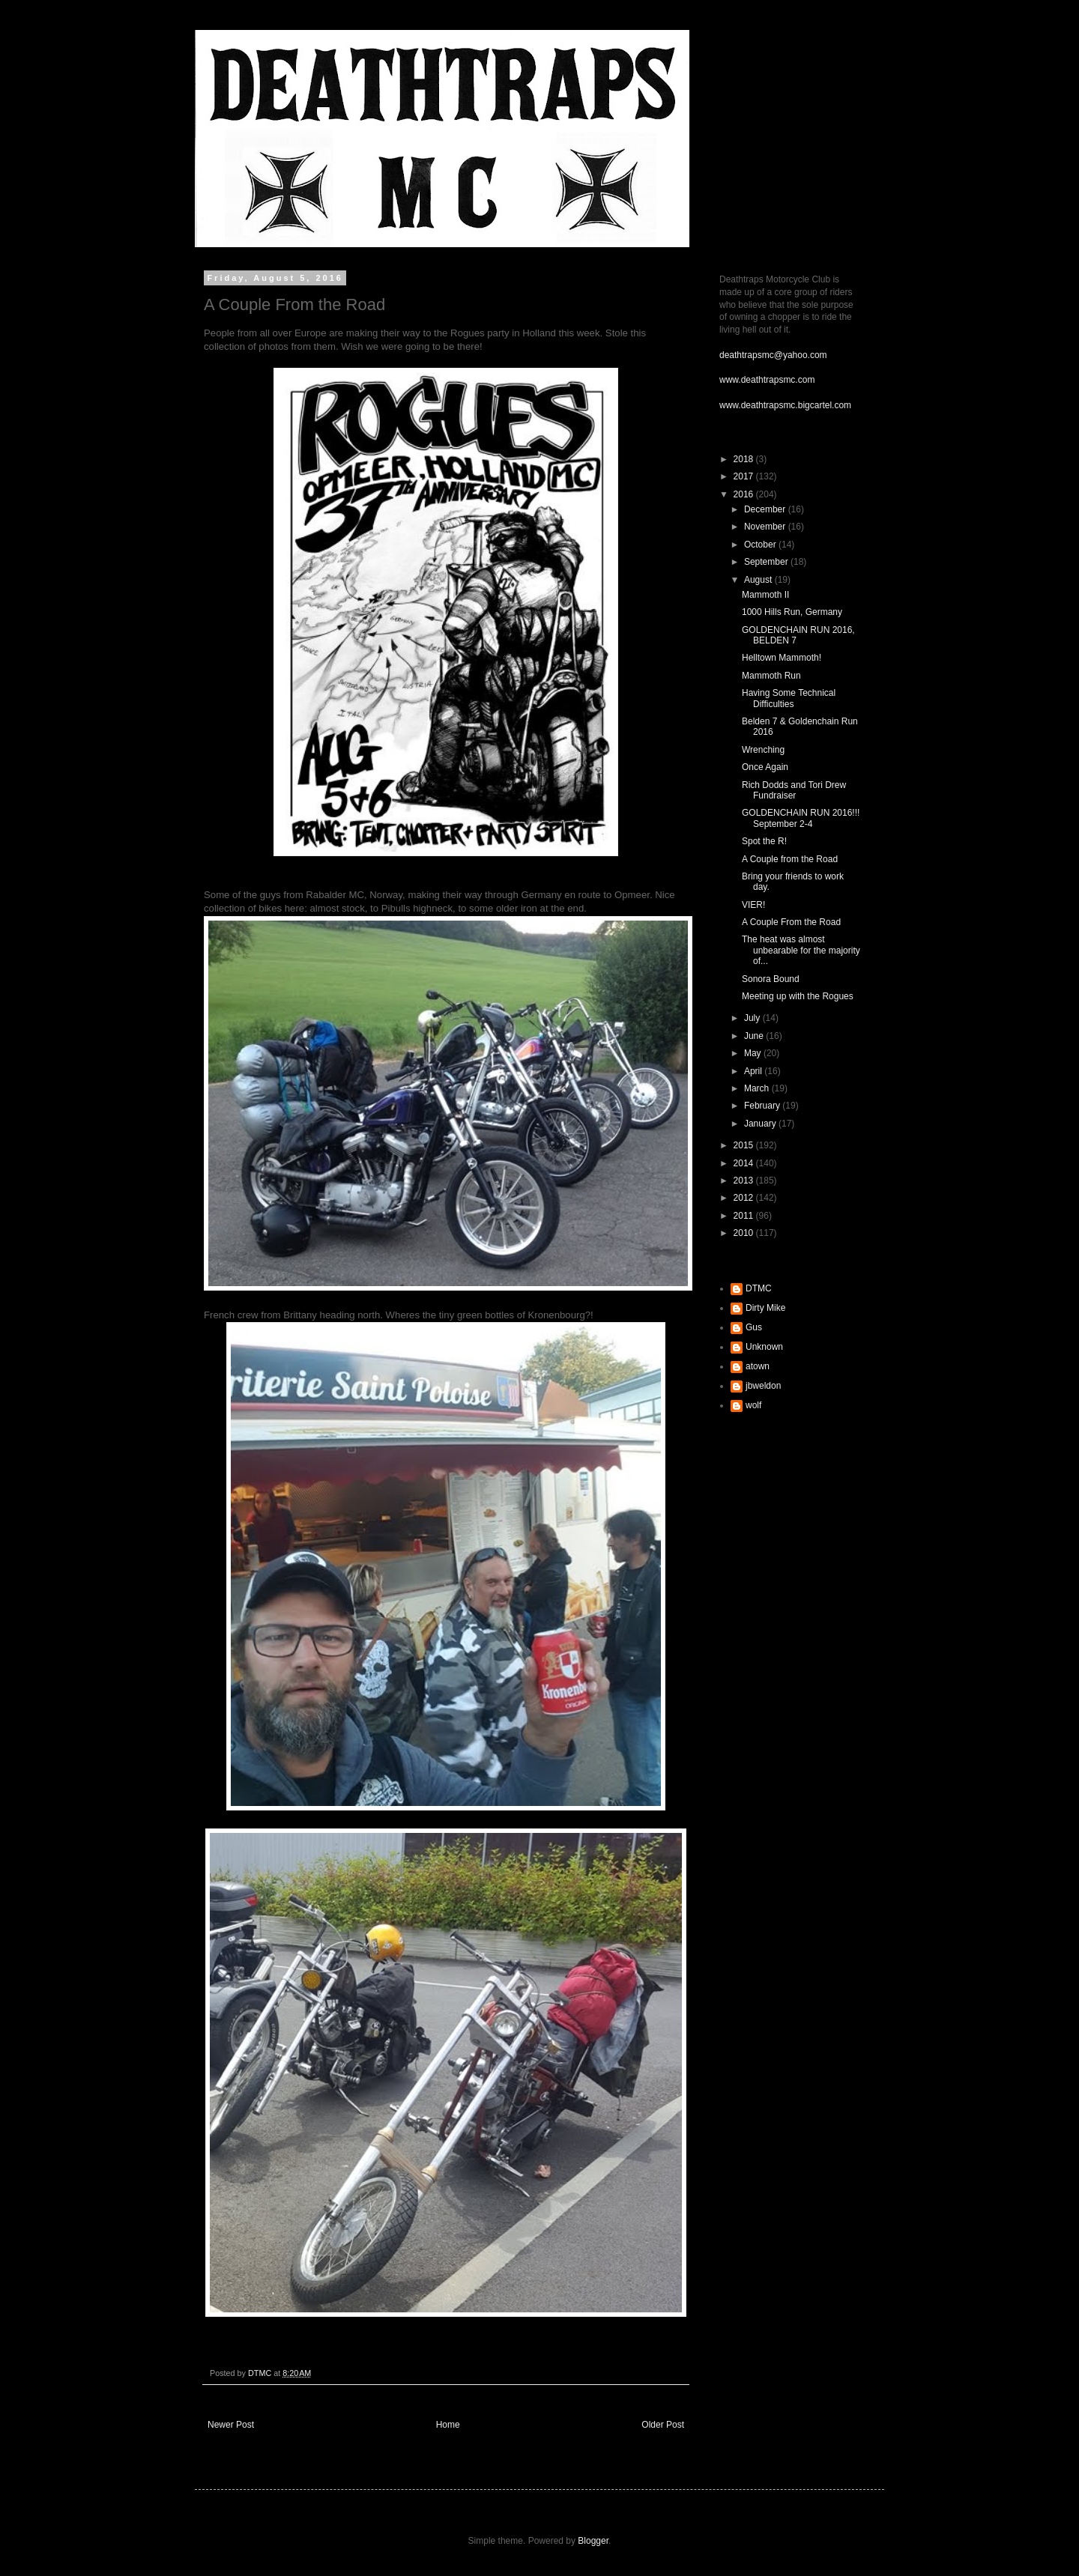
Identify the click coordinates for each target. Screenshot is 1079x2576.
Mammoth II (765, 595)
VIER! (753, 905)
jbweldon (763, 1386)
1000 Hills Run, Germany (792, 612)
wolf (753, 1405)
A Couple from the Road (790, 859)
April (754, 1071)
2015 (745, 1145)
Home (448, 2424)
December (766, 509)
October (761, 544)
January (761, 1123)
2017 (745, 476)
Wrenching (763, 750)
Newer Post (231, 2424)
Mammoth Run (771, 675)
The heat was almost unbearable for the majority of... (801, 950)
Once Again (765, 767)
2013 (745, 1180)
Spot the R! (764, 841)
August (759, 580)
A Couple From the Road (791, 922)
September (767, 562)
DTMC (759, 1288)
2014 (745, 1163)
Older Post (662, 2424)
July (753, 1018)
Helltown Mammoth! (781, 657)
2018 (745, 459)
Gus (754, 1327)
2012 (745, 1197)
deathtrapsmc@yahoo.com (773, 355)
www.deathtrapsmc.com (766, 380)
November (766, 526)
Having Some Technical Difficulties (788, 698)
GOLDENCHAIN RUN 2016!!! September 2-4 (800, 817)
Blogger (593, 2541)
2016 (745, 494)
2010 (745, 1233)
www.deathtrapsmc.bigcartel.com (785, 405)
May (754, 1053)
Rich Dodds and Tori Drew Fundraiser (794, 790)
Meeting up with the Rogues (797, 996)
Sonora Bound (771, 979)
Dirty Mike (765, 1308)
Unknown (764, 1347)
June (755, 1036)
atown (758, 1366)
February (763, 1105)
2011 (745, 1215)
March (758, 1088)
